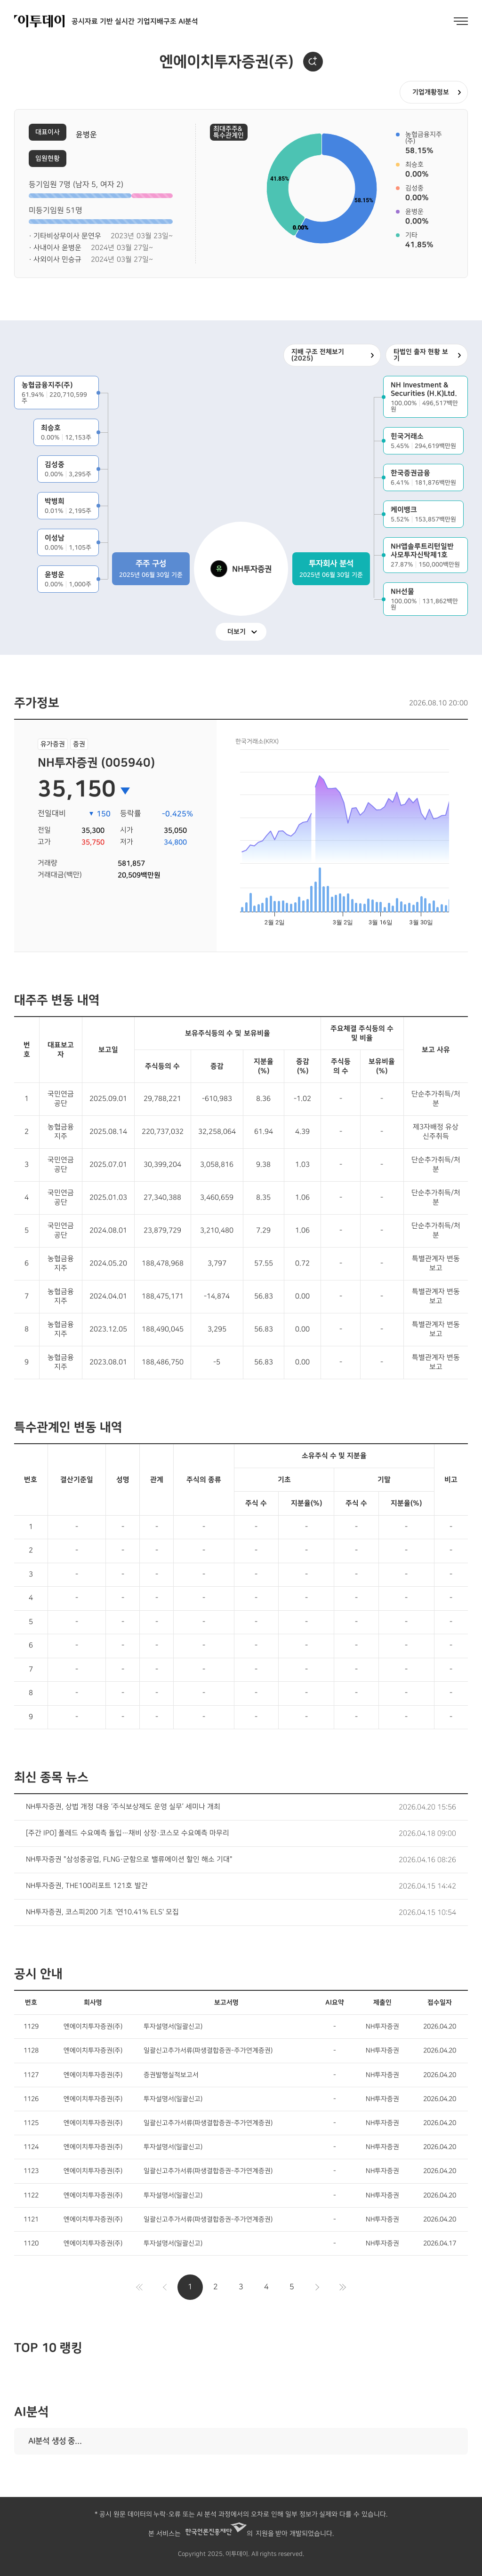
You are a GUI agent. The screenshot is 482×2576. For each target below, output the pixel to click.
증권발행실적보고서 (171, 2074)
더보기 (236, 632)
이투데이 (39, 21)
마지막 (342, 2287)
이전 (164, 2287)
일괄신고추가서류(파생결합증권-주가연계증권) (208, 2050)
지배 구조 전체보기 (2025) (317, 355)
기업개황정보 (430, 92)
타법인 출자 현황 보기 (421, 355)
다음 (317, 2287)
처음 (139, 2287)
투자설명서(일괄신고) (173, 2026)
